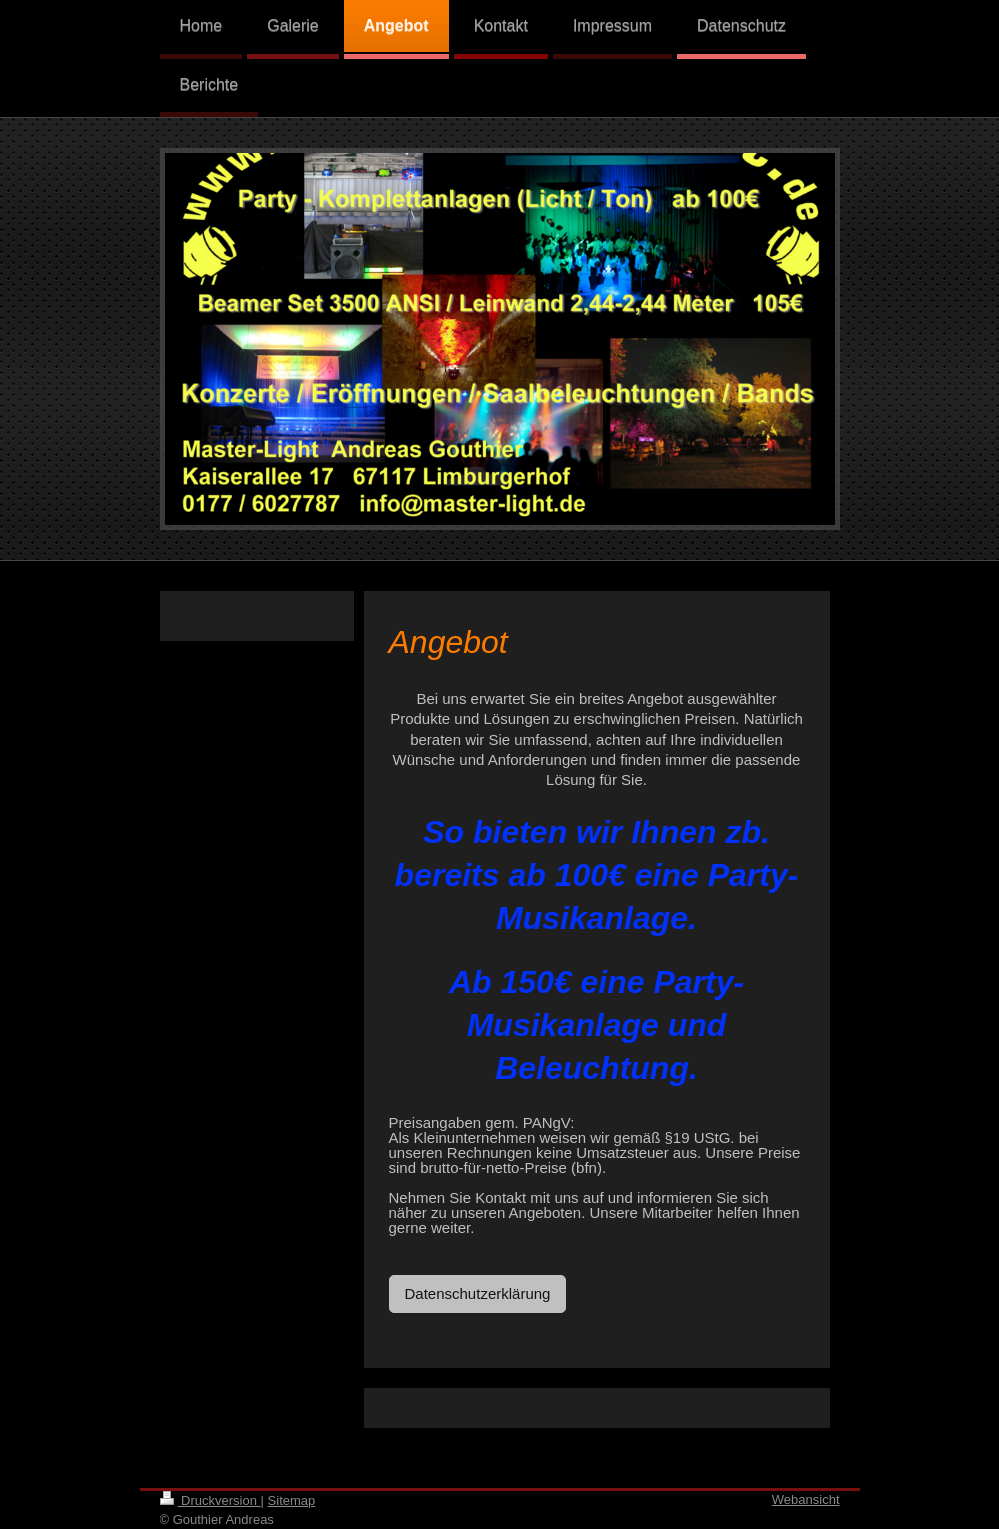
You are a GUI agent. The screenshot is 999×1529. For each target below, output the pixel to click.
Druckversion (210, 1500)
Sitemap (292, 1500)
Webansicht (806, 1499)
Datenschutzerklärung (478, 1293)
